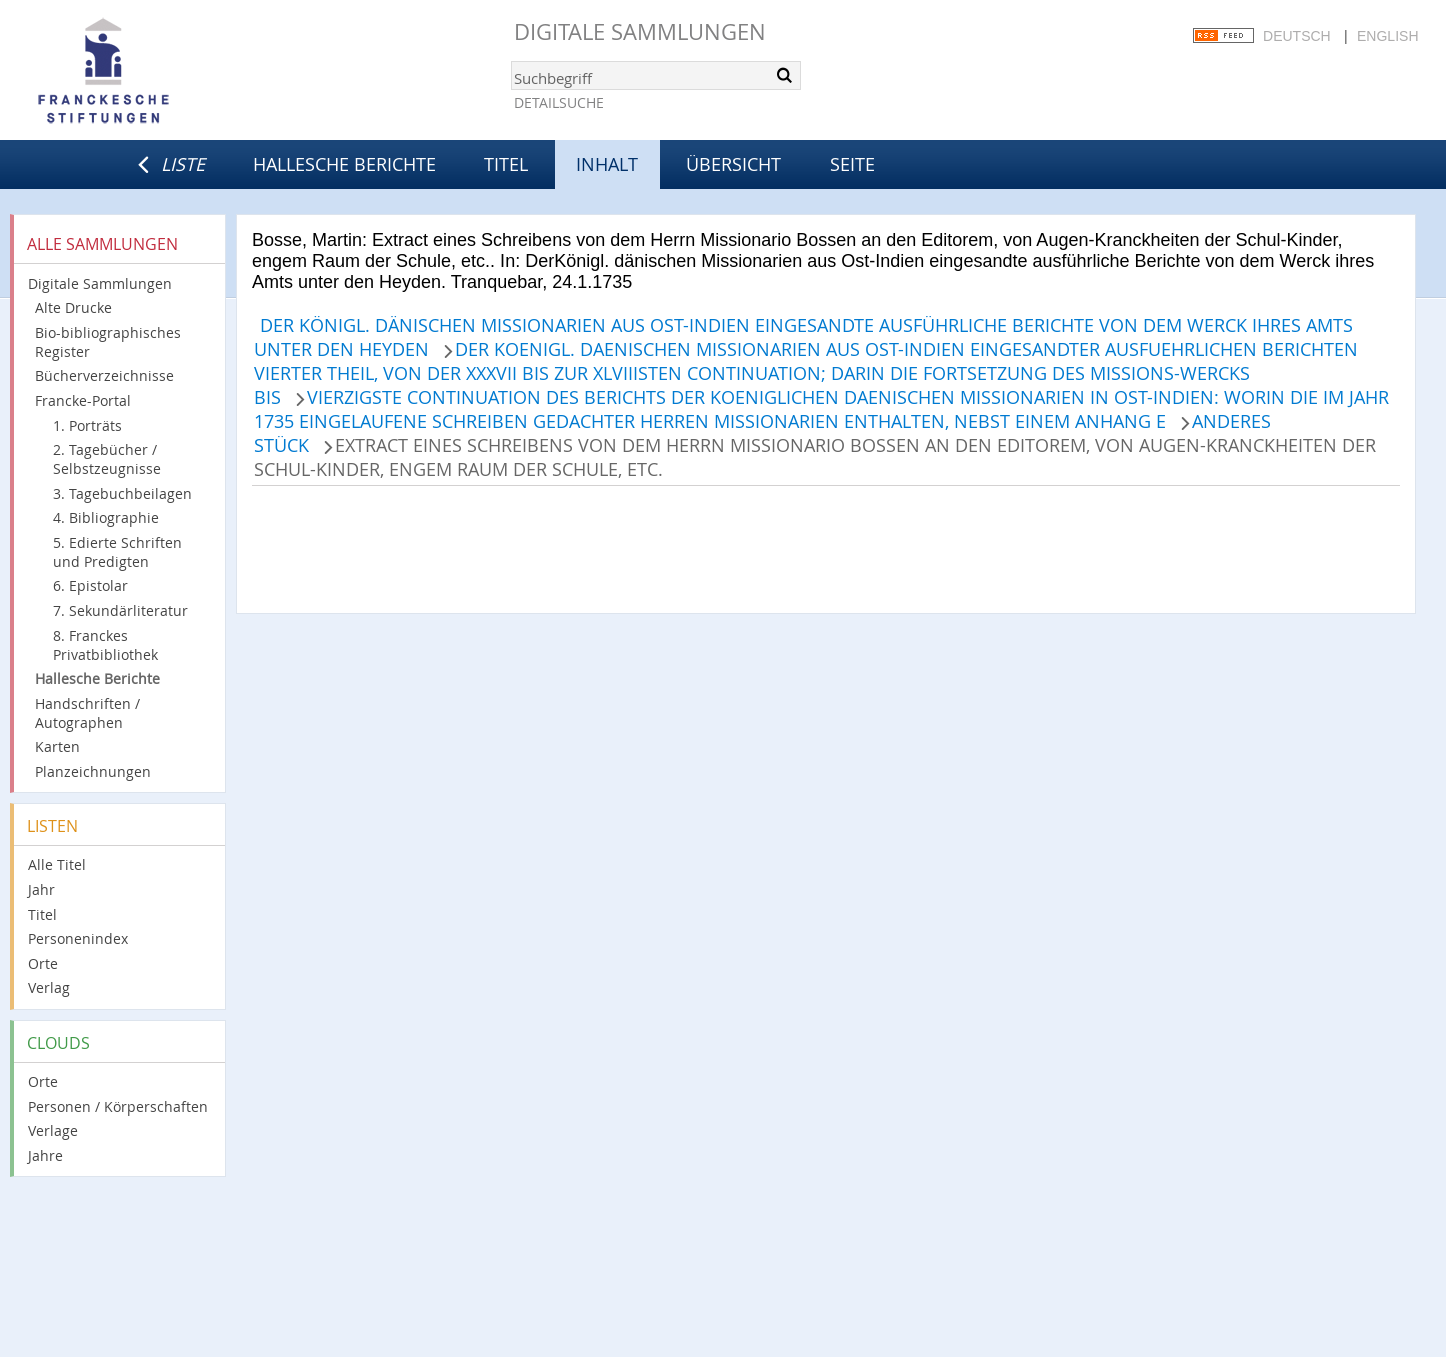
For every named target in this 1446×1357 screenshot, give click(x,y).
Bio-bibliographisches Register (108, 342)
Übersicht (733, 164)
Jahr (41, 889)
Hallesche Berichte (344, 164)
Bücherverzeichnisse (104, 375)
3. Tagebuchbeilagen (122, 493)
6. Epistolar (90, 585)
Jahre (45, 1155)
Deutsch (1297, 36)
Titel (506, 164)
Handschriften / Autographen (87, 713)
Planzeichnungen (93, 771)
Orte (43, 963)
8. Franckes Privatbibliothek (105, 645)
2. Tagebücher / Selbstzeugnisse (107, 459)
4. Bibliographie (106, 517)
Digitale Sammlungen (640, 31)
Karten (57, 746)
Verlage (53, 1130)
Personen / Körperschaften (118, 1106)
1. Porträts (87, 425)
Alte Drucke (73, 307)
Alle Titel (57, 864)
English (1387, 36)
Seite (852, 164)
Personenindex (78, 938)
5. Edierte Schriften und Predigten (117, 552)
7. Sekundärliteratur (120, 610)
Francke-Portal (83, 400)
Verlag (49, 987)
